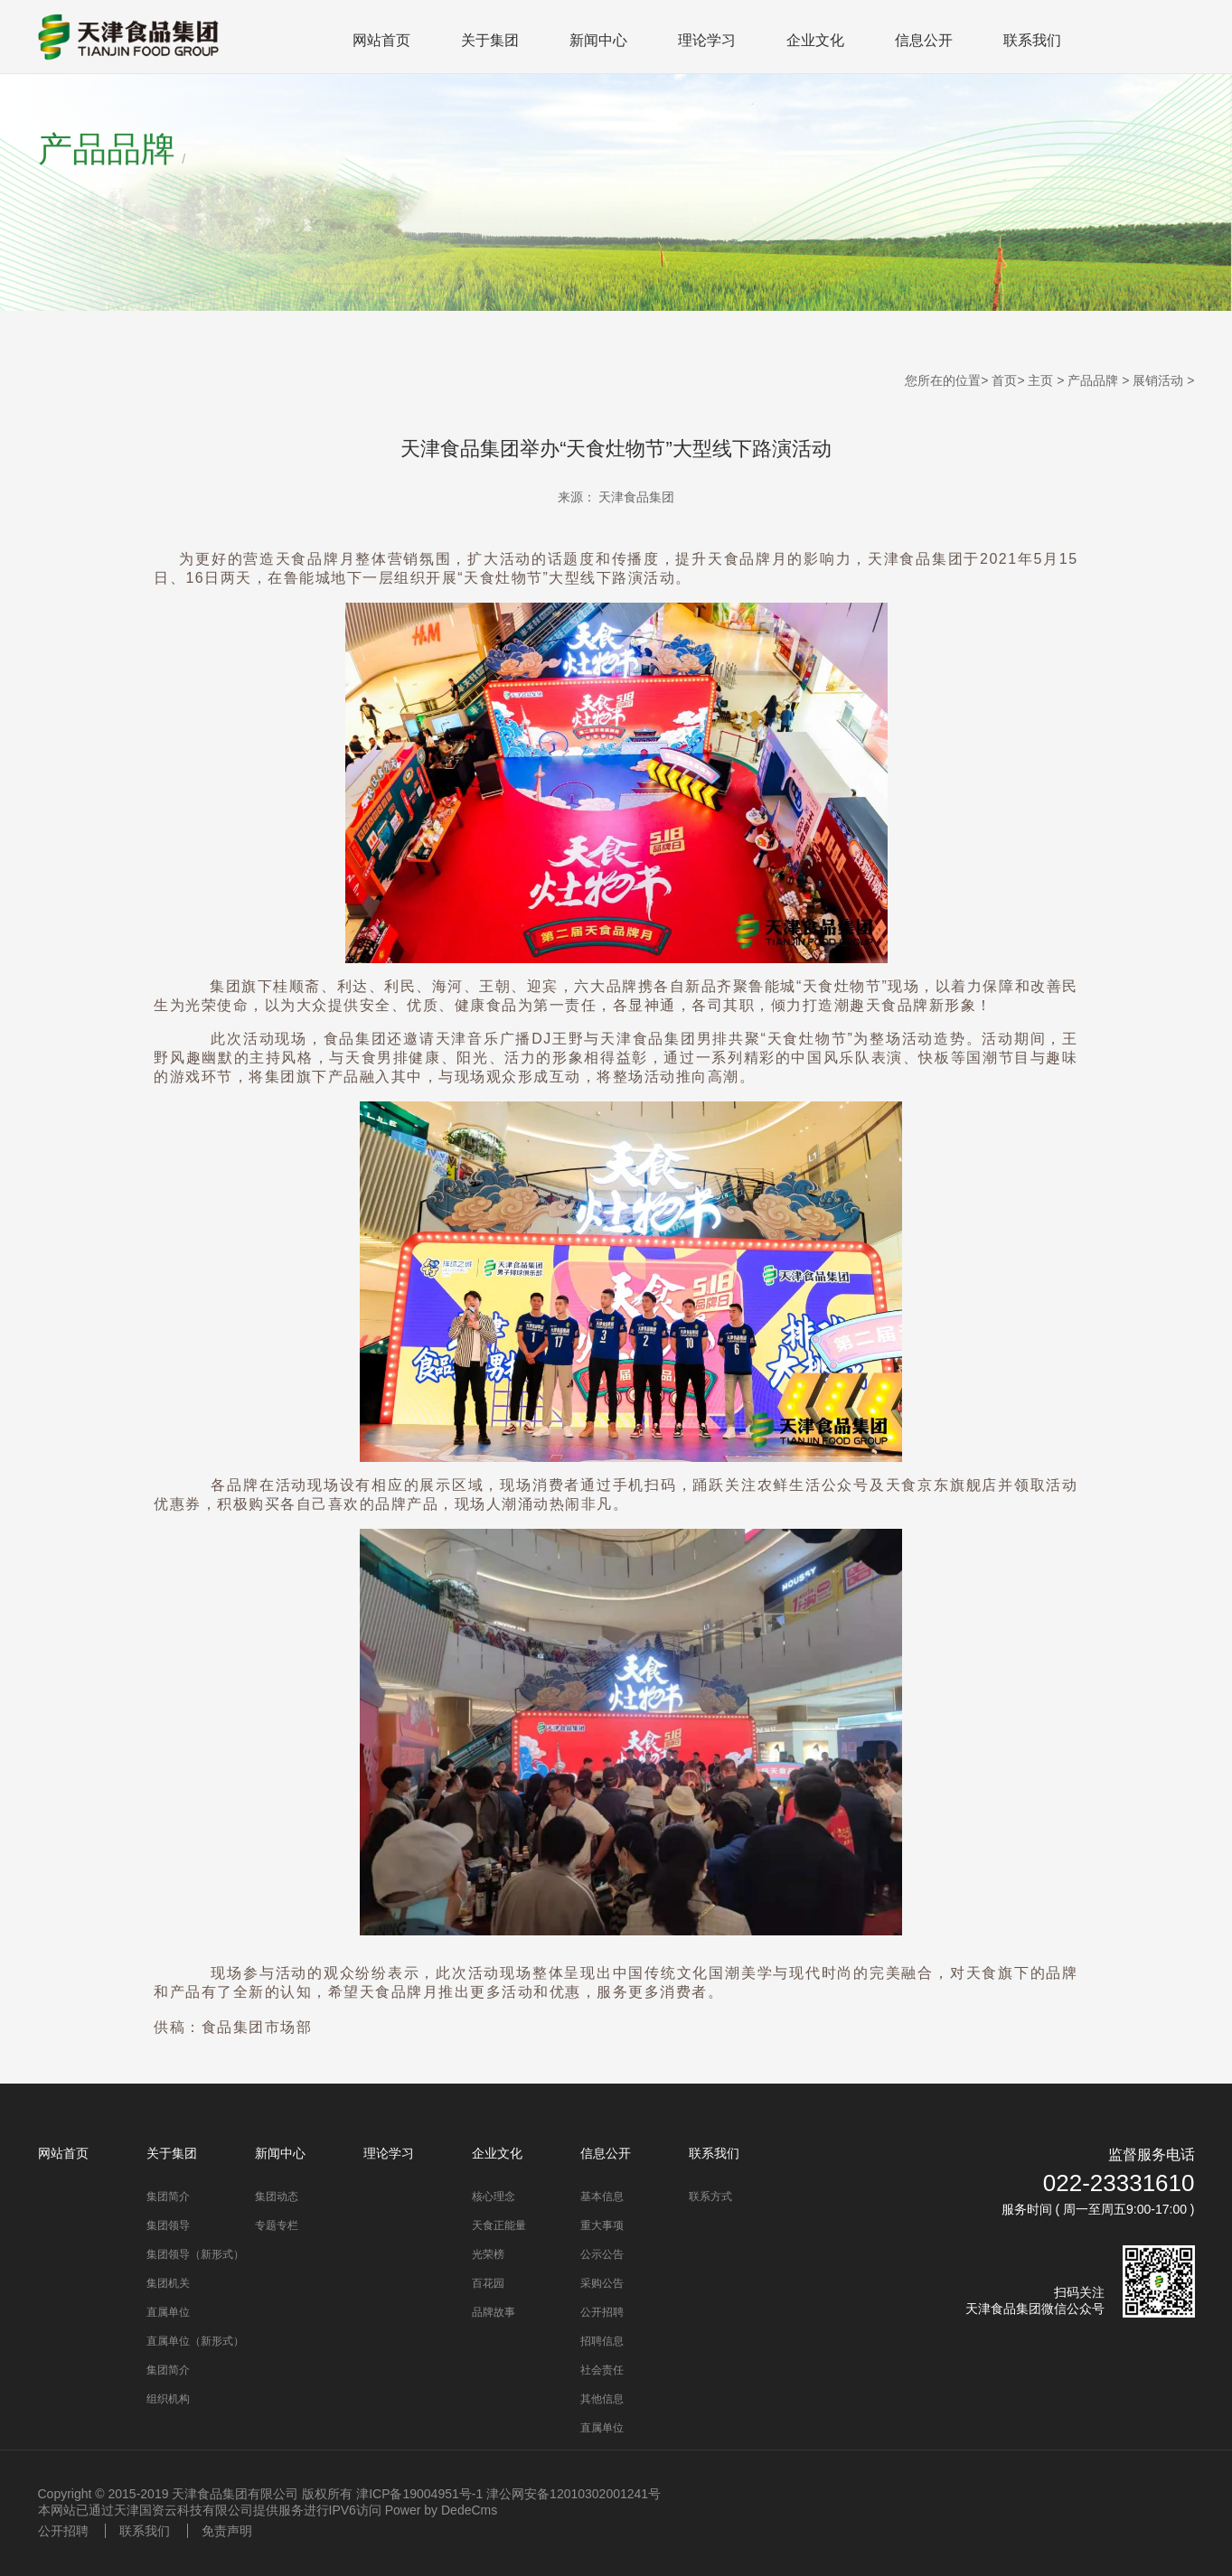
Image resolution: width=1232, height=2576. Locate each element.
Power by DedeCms (441, 2510)
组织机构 (168, 2399)
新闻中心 (598, 40)
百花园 (488, 2283)
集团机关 (168, 2283)
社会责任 (602, 2370)
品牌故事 (493, 2312)
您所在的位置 (943, 380)
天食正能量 (499, 2225)
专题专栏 (276, 2225)
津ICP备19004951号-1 (419, 2494)
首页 (1004, 380)
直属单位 (168, 2312)
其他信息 (602, 2399)
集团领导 (168, 2225)
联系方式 (710, 2196)
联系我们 (1032, 40)
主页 (1040, 380)
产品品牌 (1092, 380)
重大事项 (602, 2225)
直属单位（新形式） (195, 2341)
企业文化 (815, 40)
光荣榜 (488, 2254)
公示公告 (602, 2254)
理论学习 (707, 40)
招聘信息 (602, 2341)
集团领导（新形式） (195, 2254)
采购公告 (602, 2283)
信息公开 (924, 40)
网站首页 (381, 40)
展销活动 (1158, 380)
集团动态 (276, 2196)
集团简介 (168, 2196)
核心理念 (493, 2196)
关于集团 (490, 40)
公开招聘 (602, 2312)
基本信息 (602, 2196)
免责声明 (227, 2531)
